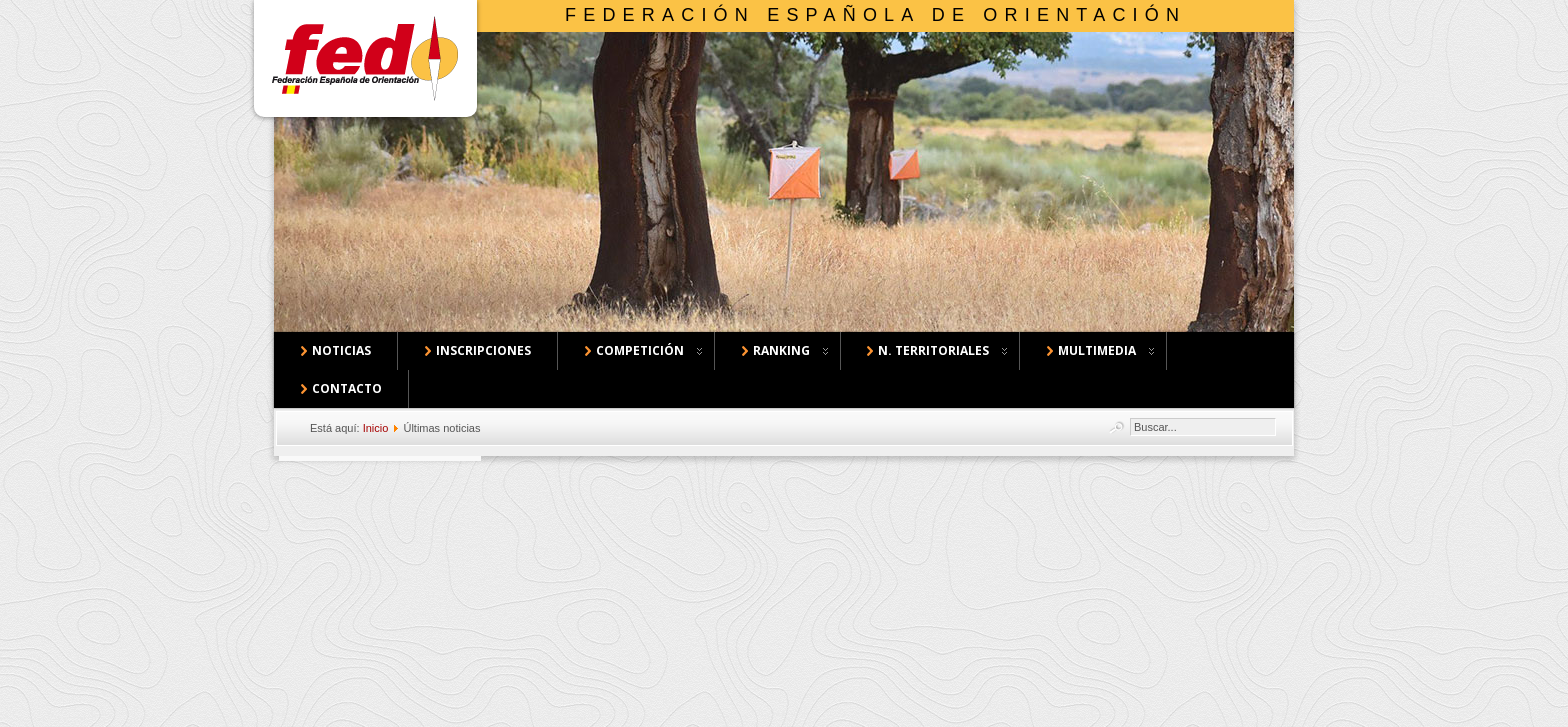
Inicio (376, 428)
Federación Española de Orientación (875, 15)
